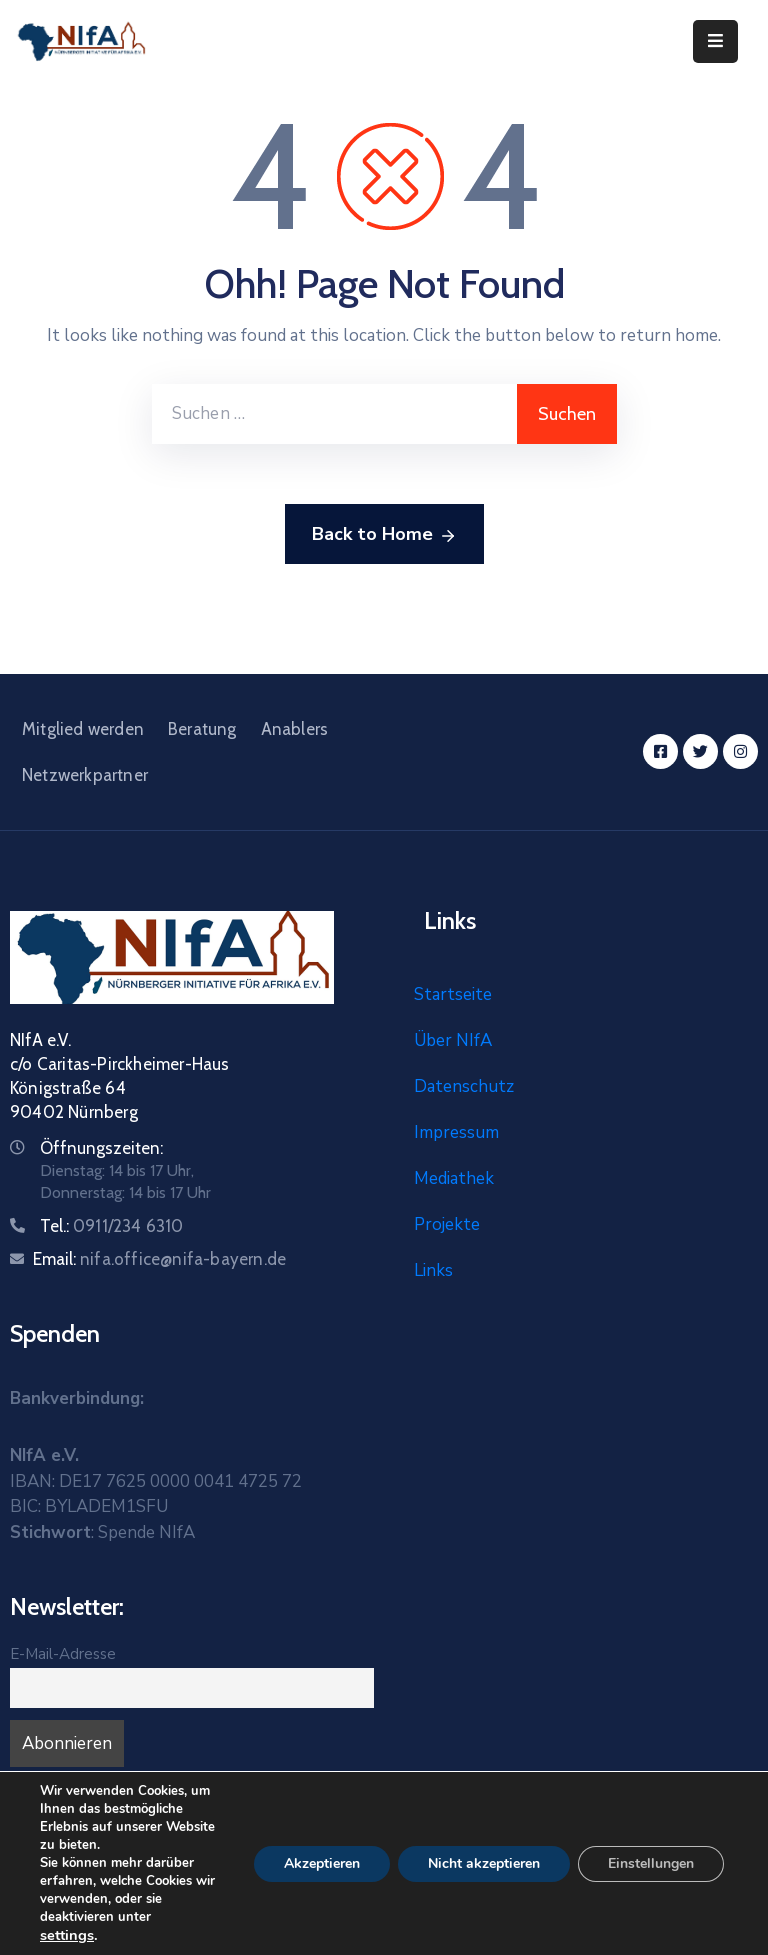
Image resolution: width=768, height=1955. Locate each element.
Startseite (453, 994)
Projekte (447, 1224)
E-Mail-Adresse (63, 1654)
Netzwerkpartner (85, 775)
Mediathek (454, 1178)
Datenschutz (464, 1086)
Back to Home (384, 535)
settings (67, 1935)
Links (433, 1270)
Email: (159, 1259)
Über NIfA (453, 1040)
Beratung (202, 729)
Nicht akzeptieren (484, 1863)
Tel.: (112, 1226)
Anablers (295, 729)
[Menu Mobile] (715, 41)
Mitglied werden (83, 729)
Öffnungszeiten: (101, 1148)
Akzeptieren (322, 1863)
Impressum (456, 1132)
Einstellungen (651, 1863)
